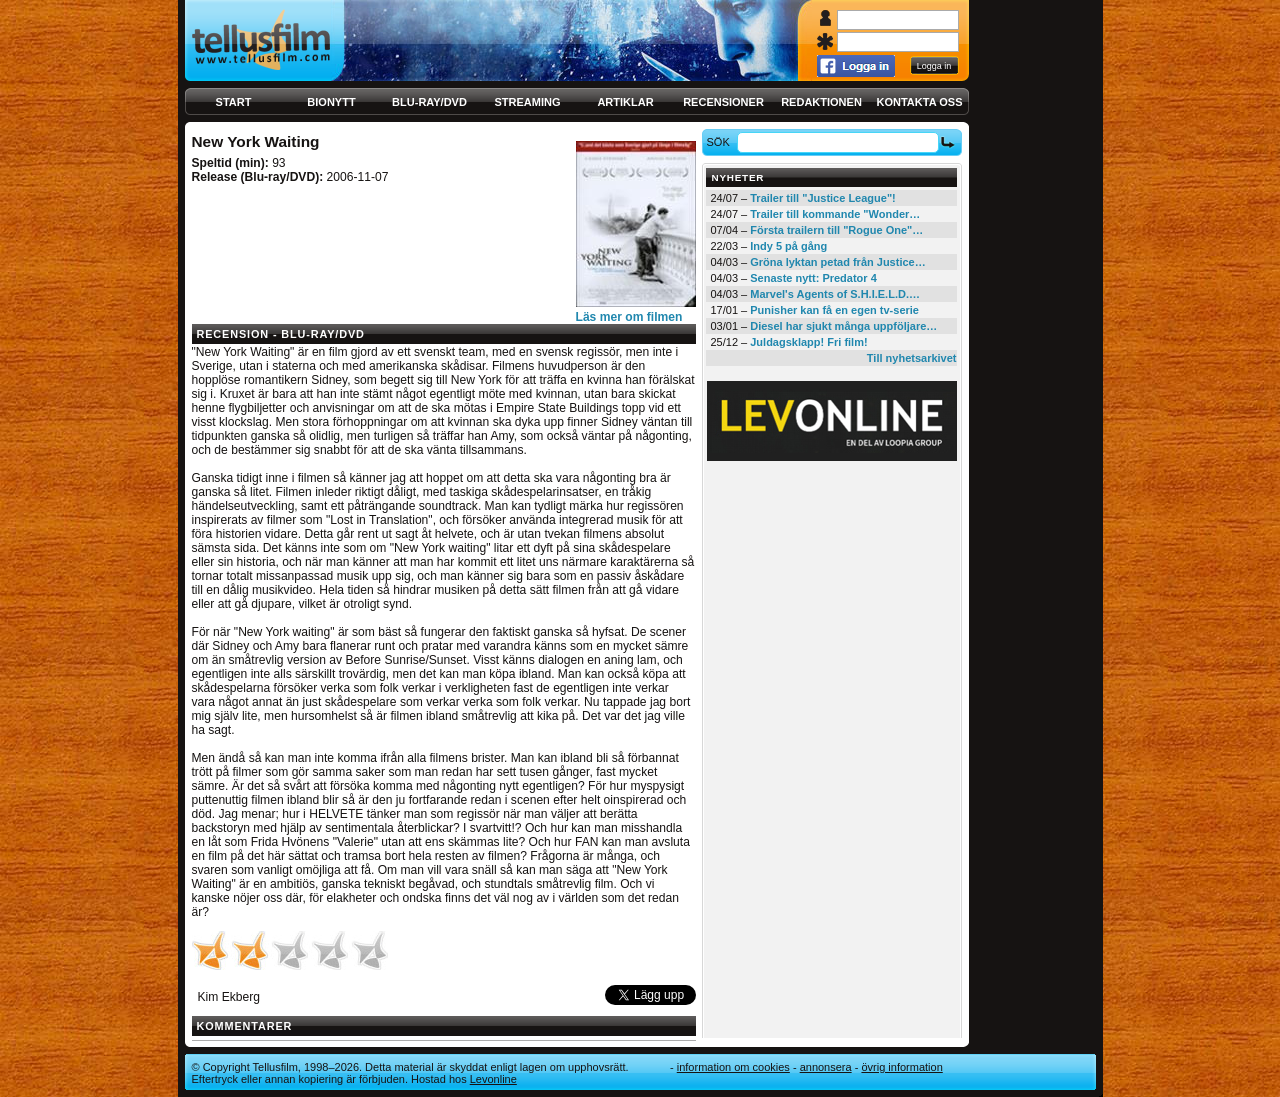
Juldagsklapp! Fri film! (808, 342)
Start (234, 102)
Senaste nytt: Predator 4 (813, 278)
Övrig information (901, 1067)
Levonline (493, 1079)
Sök (720, 142)
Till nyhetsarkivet (912, 358)
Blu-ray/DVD (429, 102)
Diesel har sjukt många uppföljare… (843, 326)
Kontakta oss (920, 102)
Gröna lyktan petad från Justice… (837, 262)
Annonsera (826, 1067)
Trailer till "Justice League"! (823, 198)
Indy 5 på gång (788, 246)
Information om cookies (733, 1067)
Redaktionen (821, 102)
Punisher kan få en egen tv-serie (834, 310)
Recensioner (723, 102)
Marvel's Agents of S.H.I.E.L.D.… (835, 294)
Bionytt (331, 102)
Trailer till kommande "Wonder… (835, 214)
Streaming (528, 102)
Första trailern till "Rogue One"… (836, 230)
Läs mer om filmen (629, 317)
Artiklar (625, 102)
